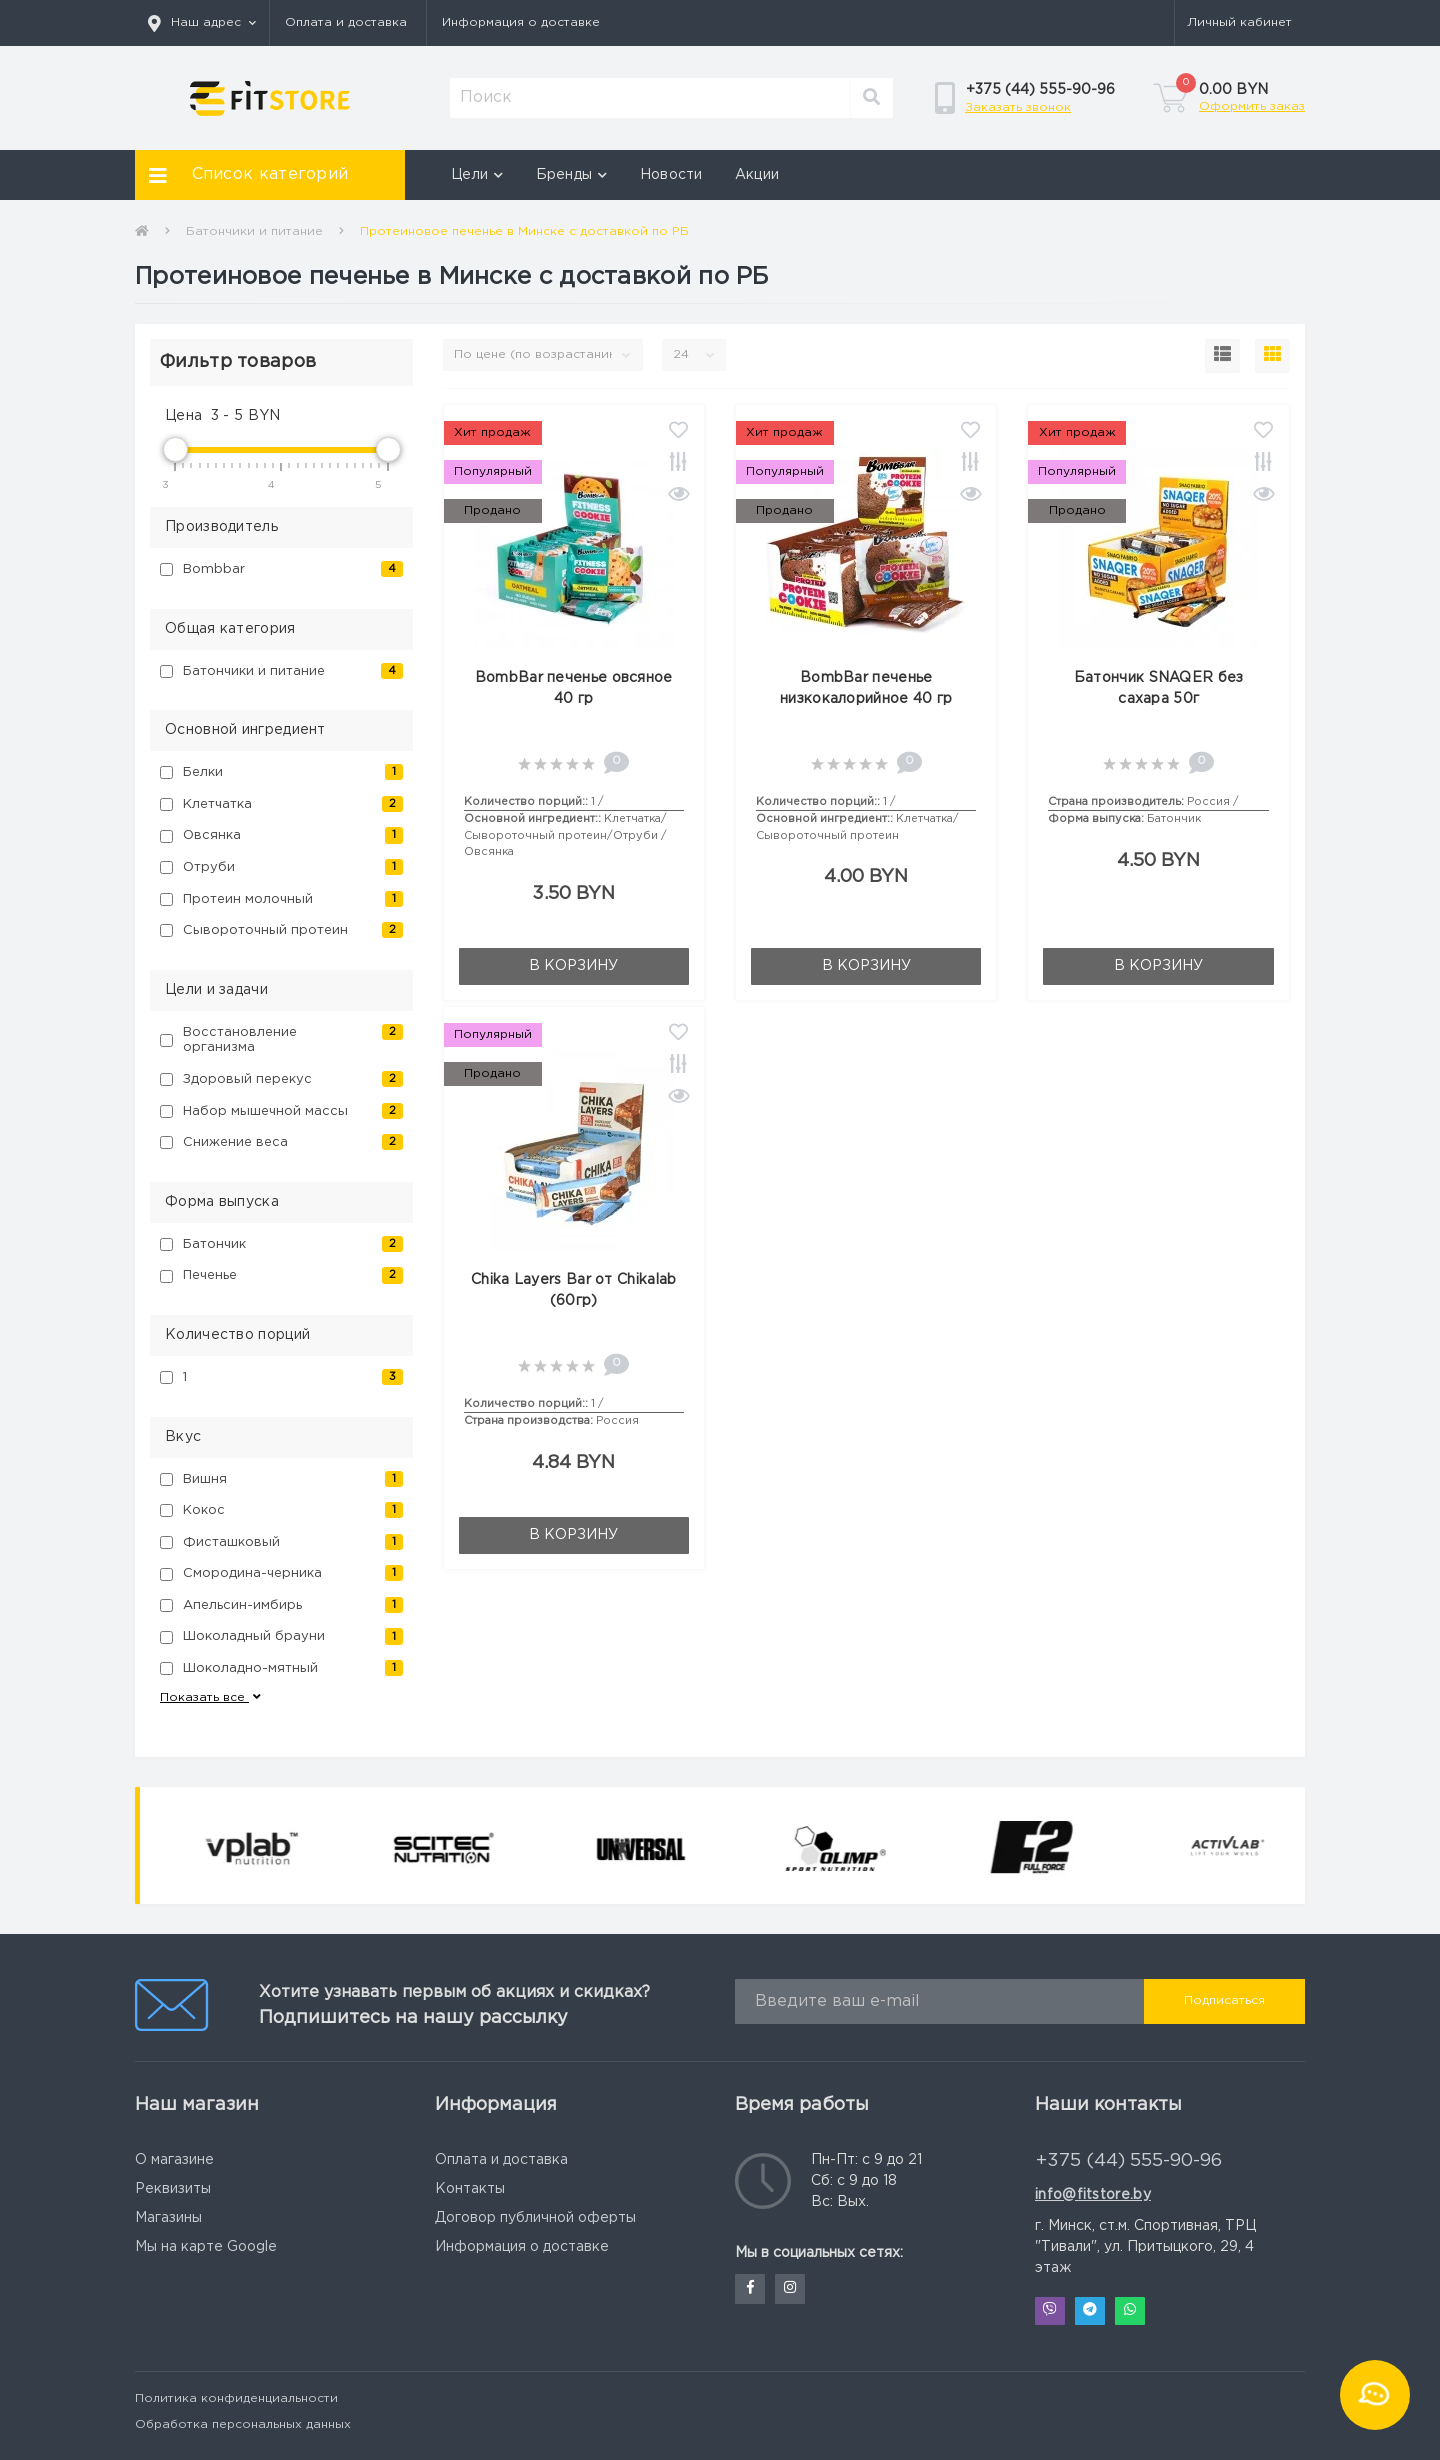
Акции (757, 175)
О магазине (174, 2160)
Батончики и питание (254, 231)
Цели (477, 175)
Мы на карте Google (206, 2247)
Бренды (572, 175)
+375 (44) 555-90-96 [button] (1129, 2161)
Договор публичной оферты (535, 2218)
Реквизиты (173, 2189)
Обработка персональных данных (243, 2424)
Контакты (470, 2189)
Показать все (212, 1697)
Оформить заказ (1252, 106)
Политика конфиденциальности (236, 2398)
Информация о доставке (521, 22)
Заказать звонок (1018, 107)
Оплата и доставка (346, 22)
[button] (202, 23)
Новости (671, 175)
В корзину (573, 966)
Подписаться (1224, 2000)
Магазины (168, 2218)
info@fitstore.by (1093, 2195)
